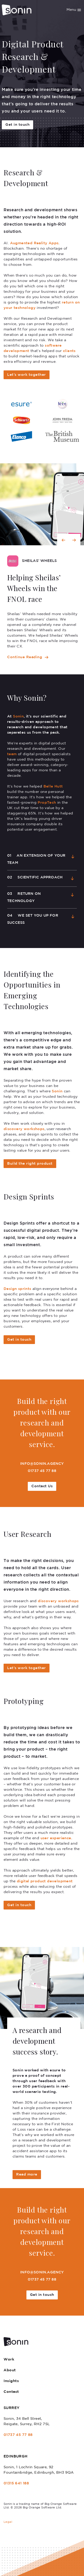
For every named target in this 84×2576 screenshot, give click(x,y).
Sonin (18, 716)
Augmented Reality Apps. (35, 243)
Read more (26, 2174)
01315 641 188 (16, 2483)
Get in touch (19, 1339)
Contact (11, 2391)
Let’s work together (26, 374)
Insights (11, 2381)
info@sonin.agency (42, 1463)
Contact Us (42, 1486)
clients (69, 351)
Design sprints (17, 1289)
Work (9, 2359)
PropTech (47, 802)
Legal (8, 2522)
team (12, 754)
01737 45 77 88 (42, 1471)
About (10, 2370)
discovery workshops (24, 1129)
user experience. (56, 1838)
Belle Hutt (53, 786)
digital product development (45, 1881)
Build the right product (30, 1163)
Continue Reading (24, 657)
